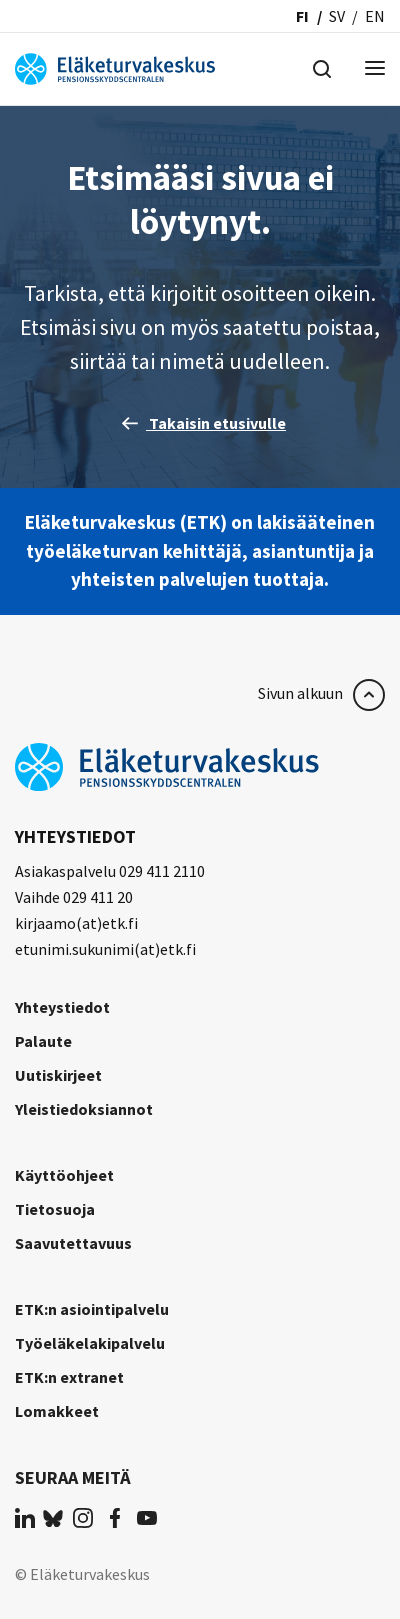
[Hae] (322, 67)
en (375, 16)
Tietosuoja (55, 1209)
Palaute (43, 1041)
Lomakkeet (57, 1411)
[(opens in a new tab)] (25, 1517)
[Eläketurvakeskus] (115, 67)
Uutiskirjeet (58, 1075)
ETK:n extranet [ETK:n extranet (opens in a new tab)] (69, 1377)
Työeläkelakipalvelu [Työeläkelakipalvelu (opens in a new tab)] (90, 1343)
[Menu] (375, 69)
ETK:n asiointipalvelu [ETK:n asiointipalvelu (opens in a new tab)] (92, 1309)
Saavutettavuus (73, 1243)
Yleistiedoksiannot (84, 1109)
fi (302, 16)
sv (337, 16)
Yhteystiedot (62, 1007)
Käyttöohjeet (64, 1175)
